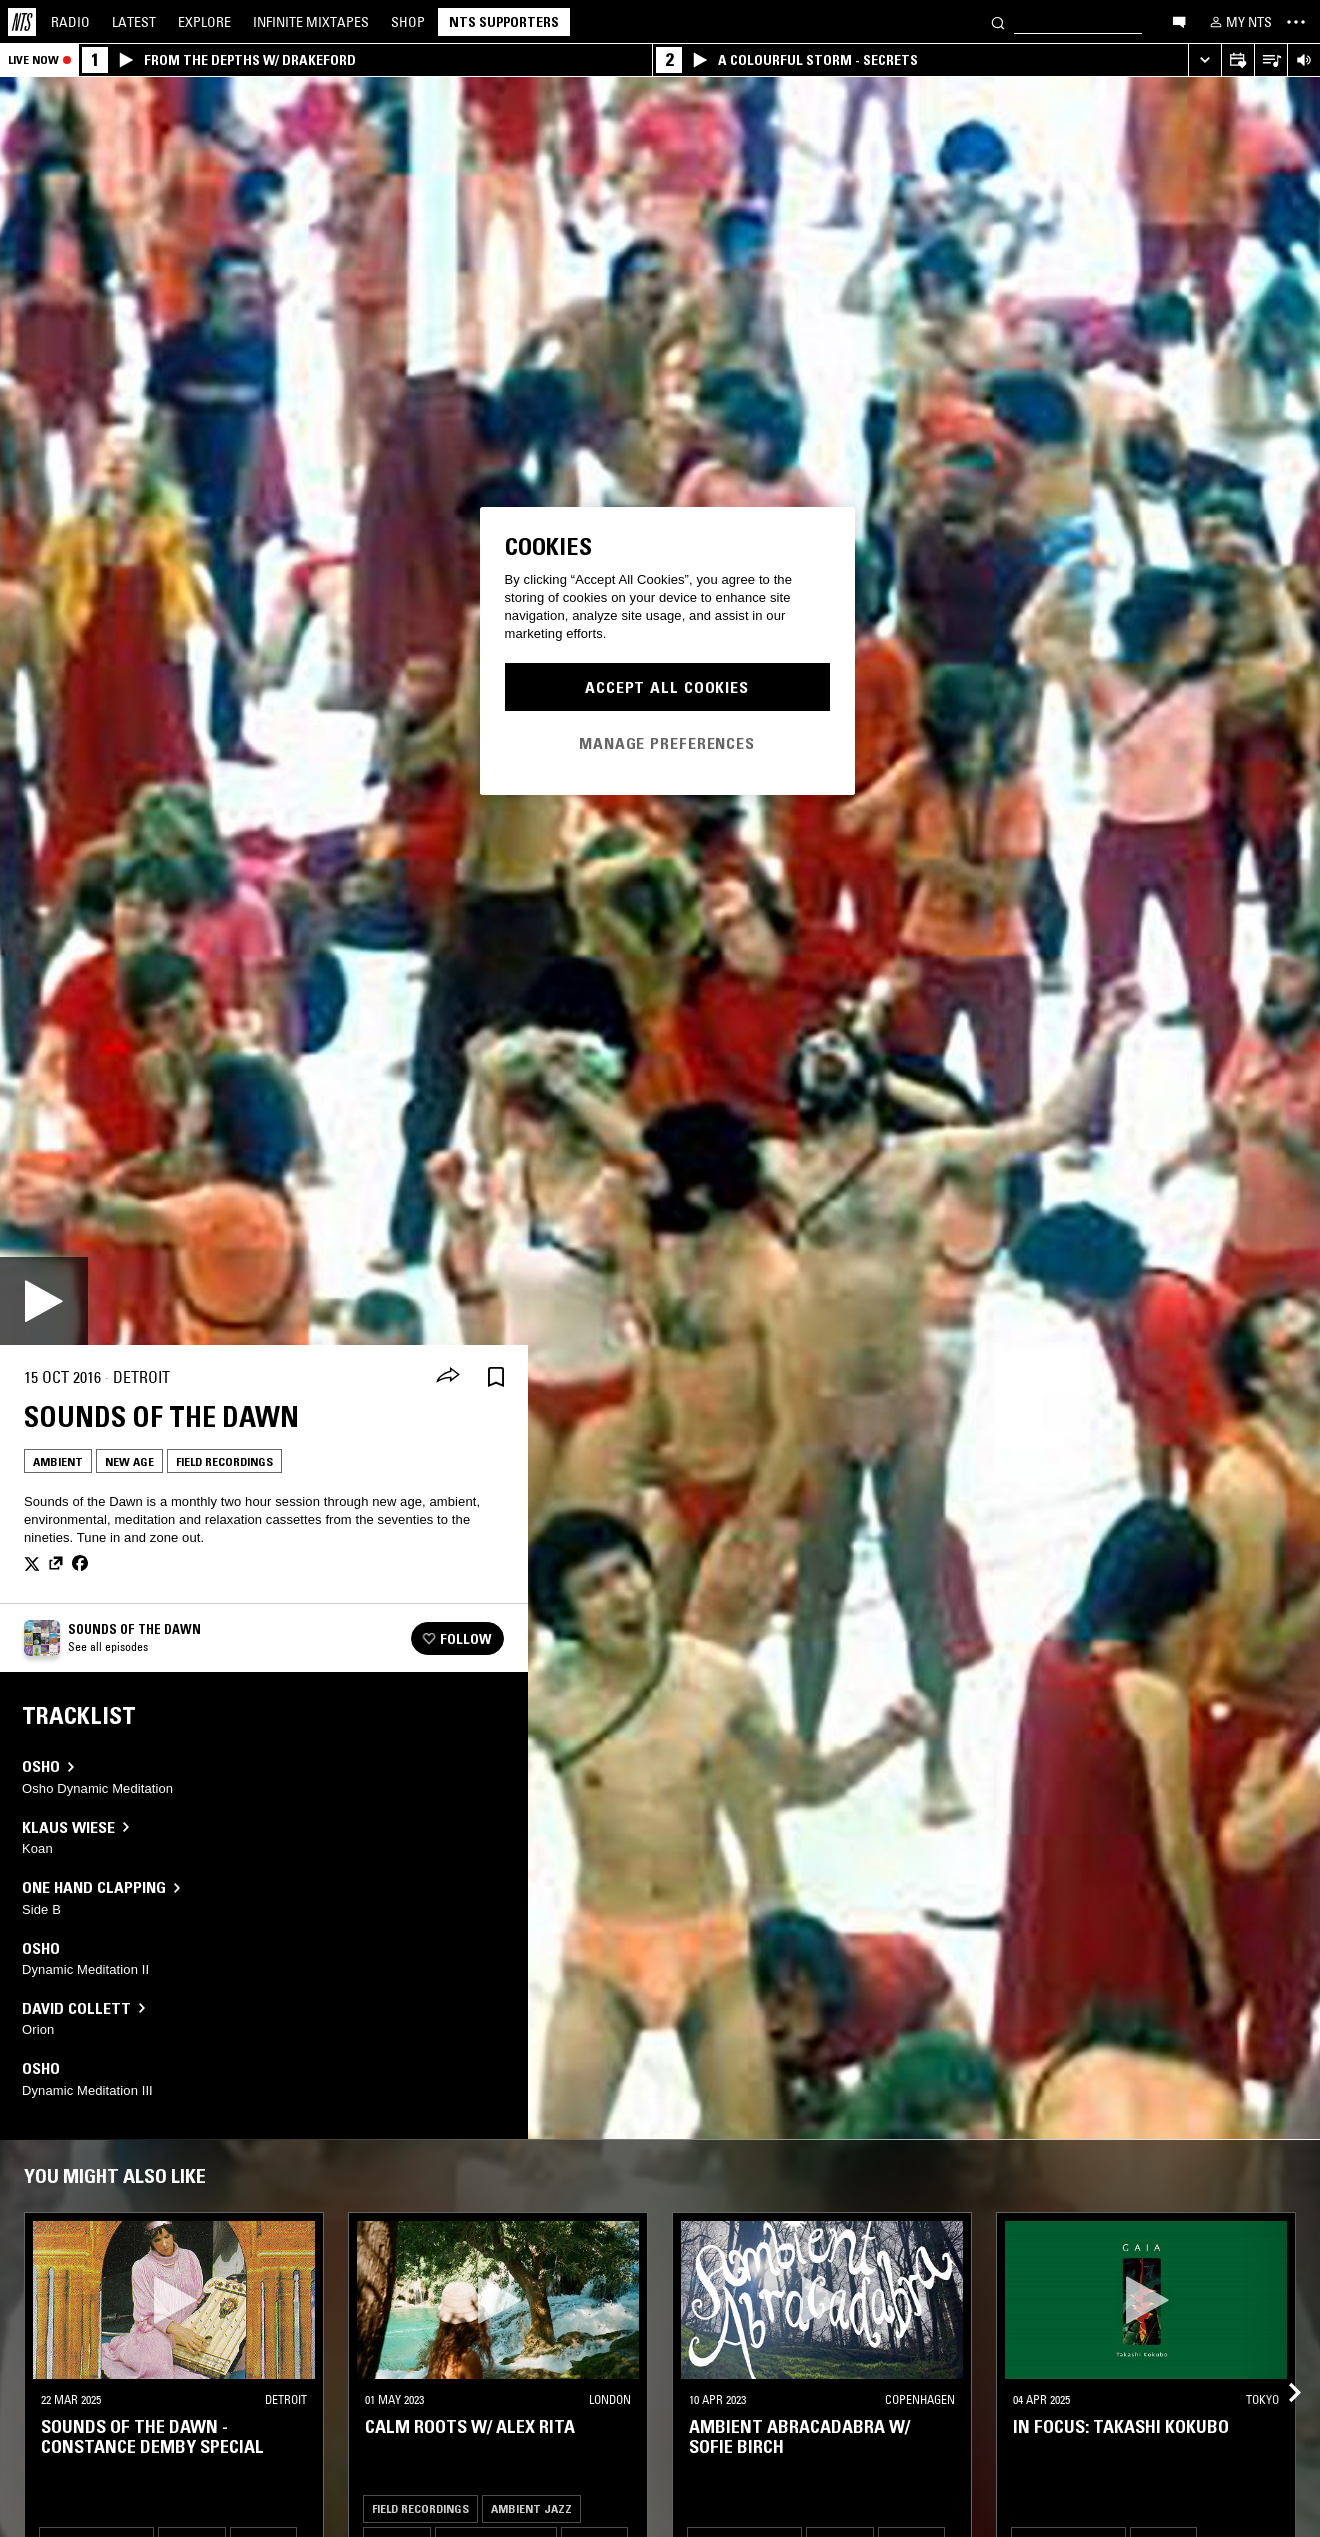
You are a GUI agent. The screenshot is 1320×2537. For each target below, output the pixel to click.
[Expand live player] (1204, 60)
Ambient (58, 1461)
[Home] (22, 22)
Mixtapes (311, 22)
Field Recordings (224, 1461)
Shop (408, 22)
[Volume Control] (1303, 60)
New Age (129, 1461)
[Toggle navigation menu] (1296, 22)
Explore (204, 22)
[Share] (448, 1377)
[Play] (44, 1301)
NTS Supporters (504, 22)
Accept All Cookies (667, 687)
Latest (134, 22)
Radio (70, 22)
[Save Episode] (496, 1377)
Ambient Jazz (531, 2508)
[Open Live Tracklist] (1270, 60)
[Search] (998, 21)
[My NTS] (1239, 22)
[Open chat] (1179, 21)
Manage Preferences (667, 743)
